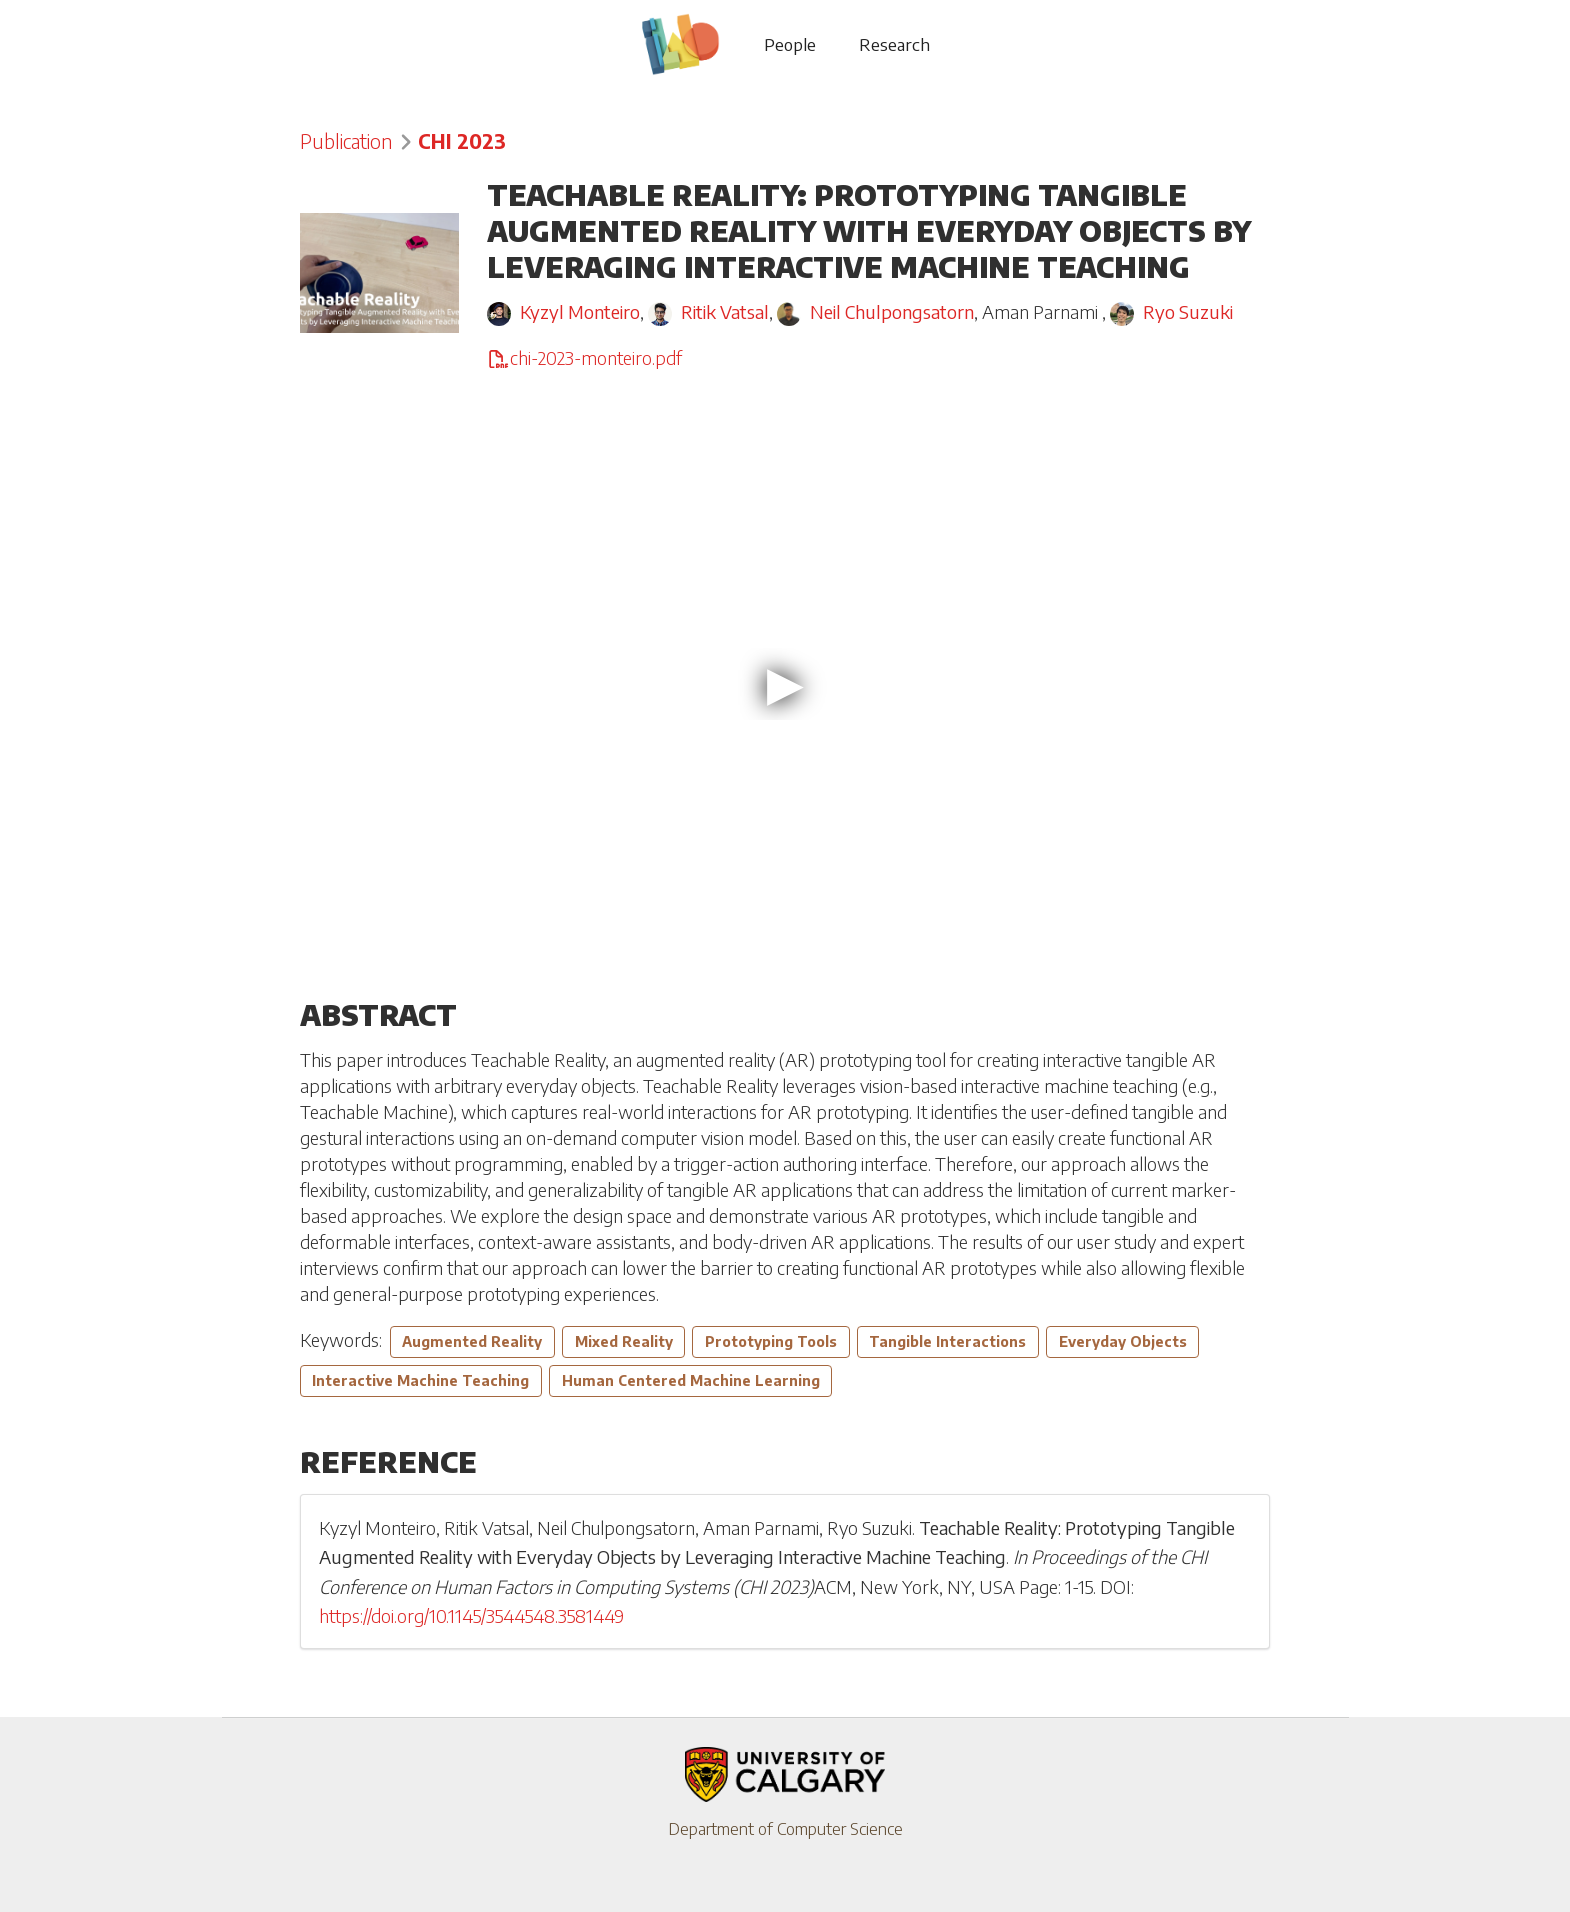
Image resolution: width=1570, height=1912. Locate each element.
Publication (346, 141)
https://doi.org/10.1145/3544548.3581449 (471, 1616)
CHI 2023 (462, 141)
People (790, 44)
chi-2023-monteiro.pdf (584, 358)
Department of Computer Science (785, 1829)
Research (894, 44)
